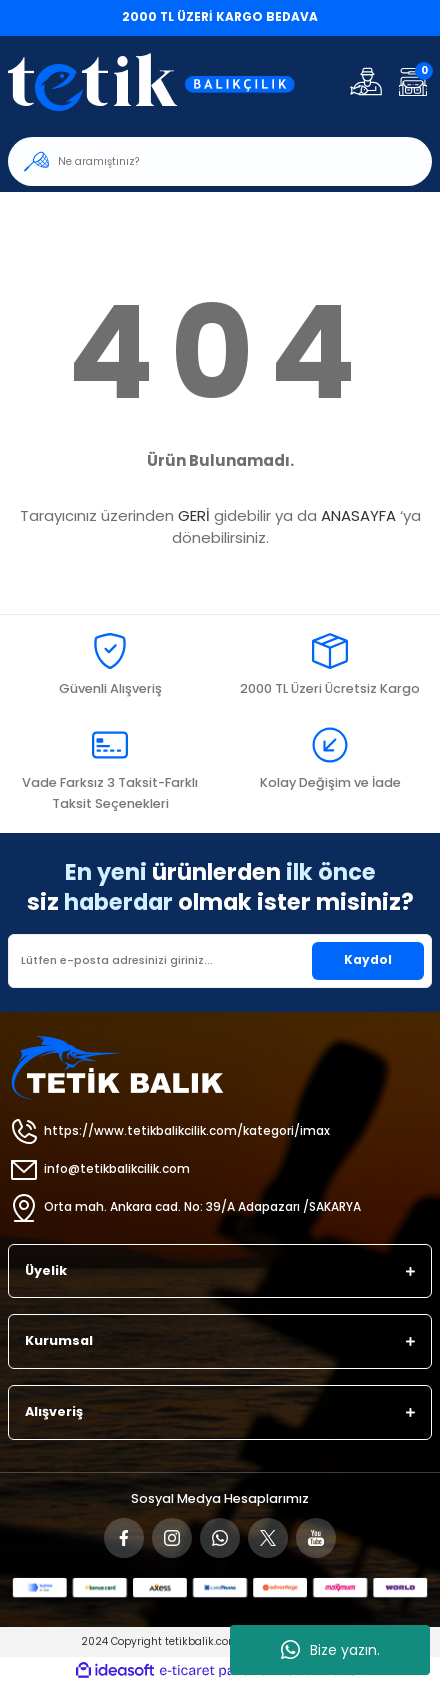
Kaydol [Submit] (368, 960)
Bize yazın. (330, 1650)
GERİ (194, 515)
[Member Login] (366, 81)
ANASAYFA (358, 515)
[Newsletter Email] (220, 961)
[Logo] (164, 81)
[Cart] (412, 81)
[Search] (220, 161)
